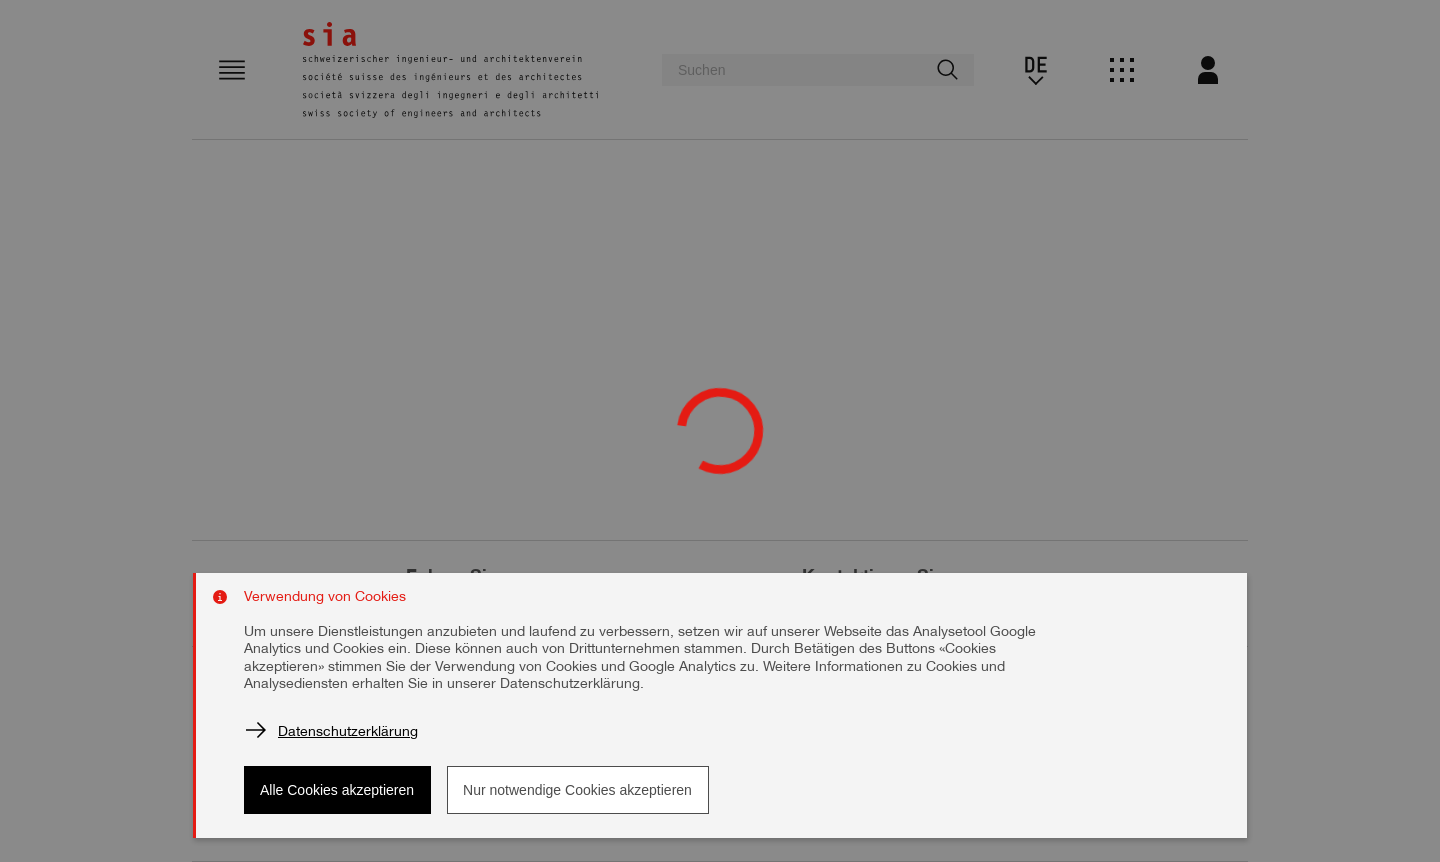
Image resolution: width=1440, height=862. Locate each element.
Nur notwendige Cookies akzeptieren (577, 790)
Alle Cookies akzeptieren (337, 790)
